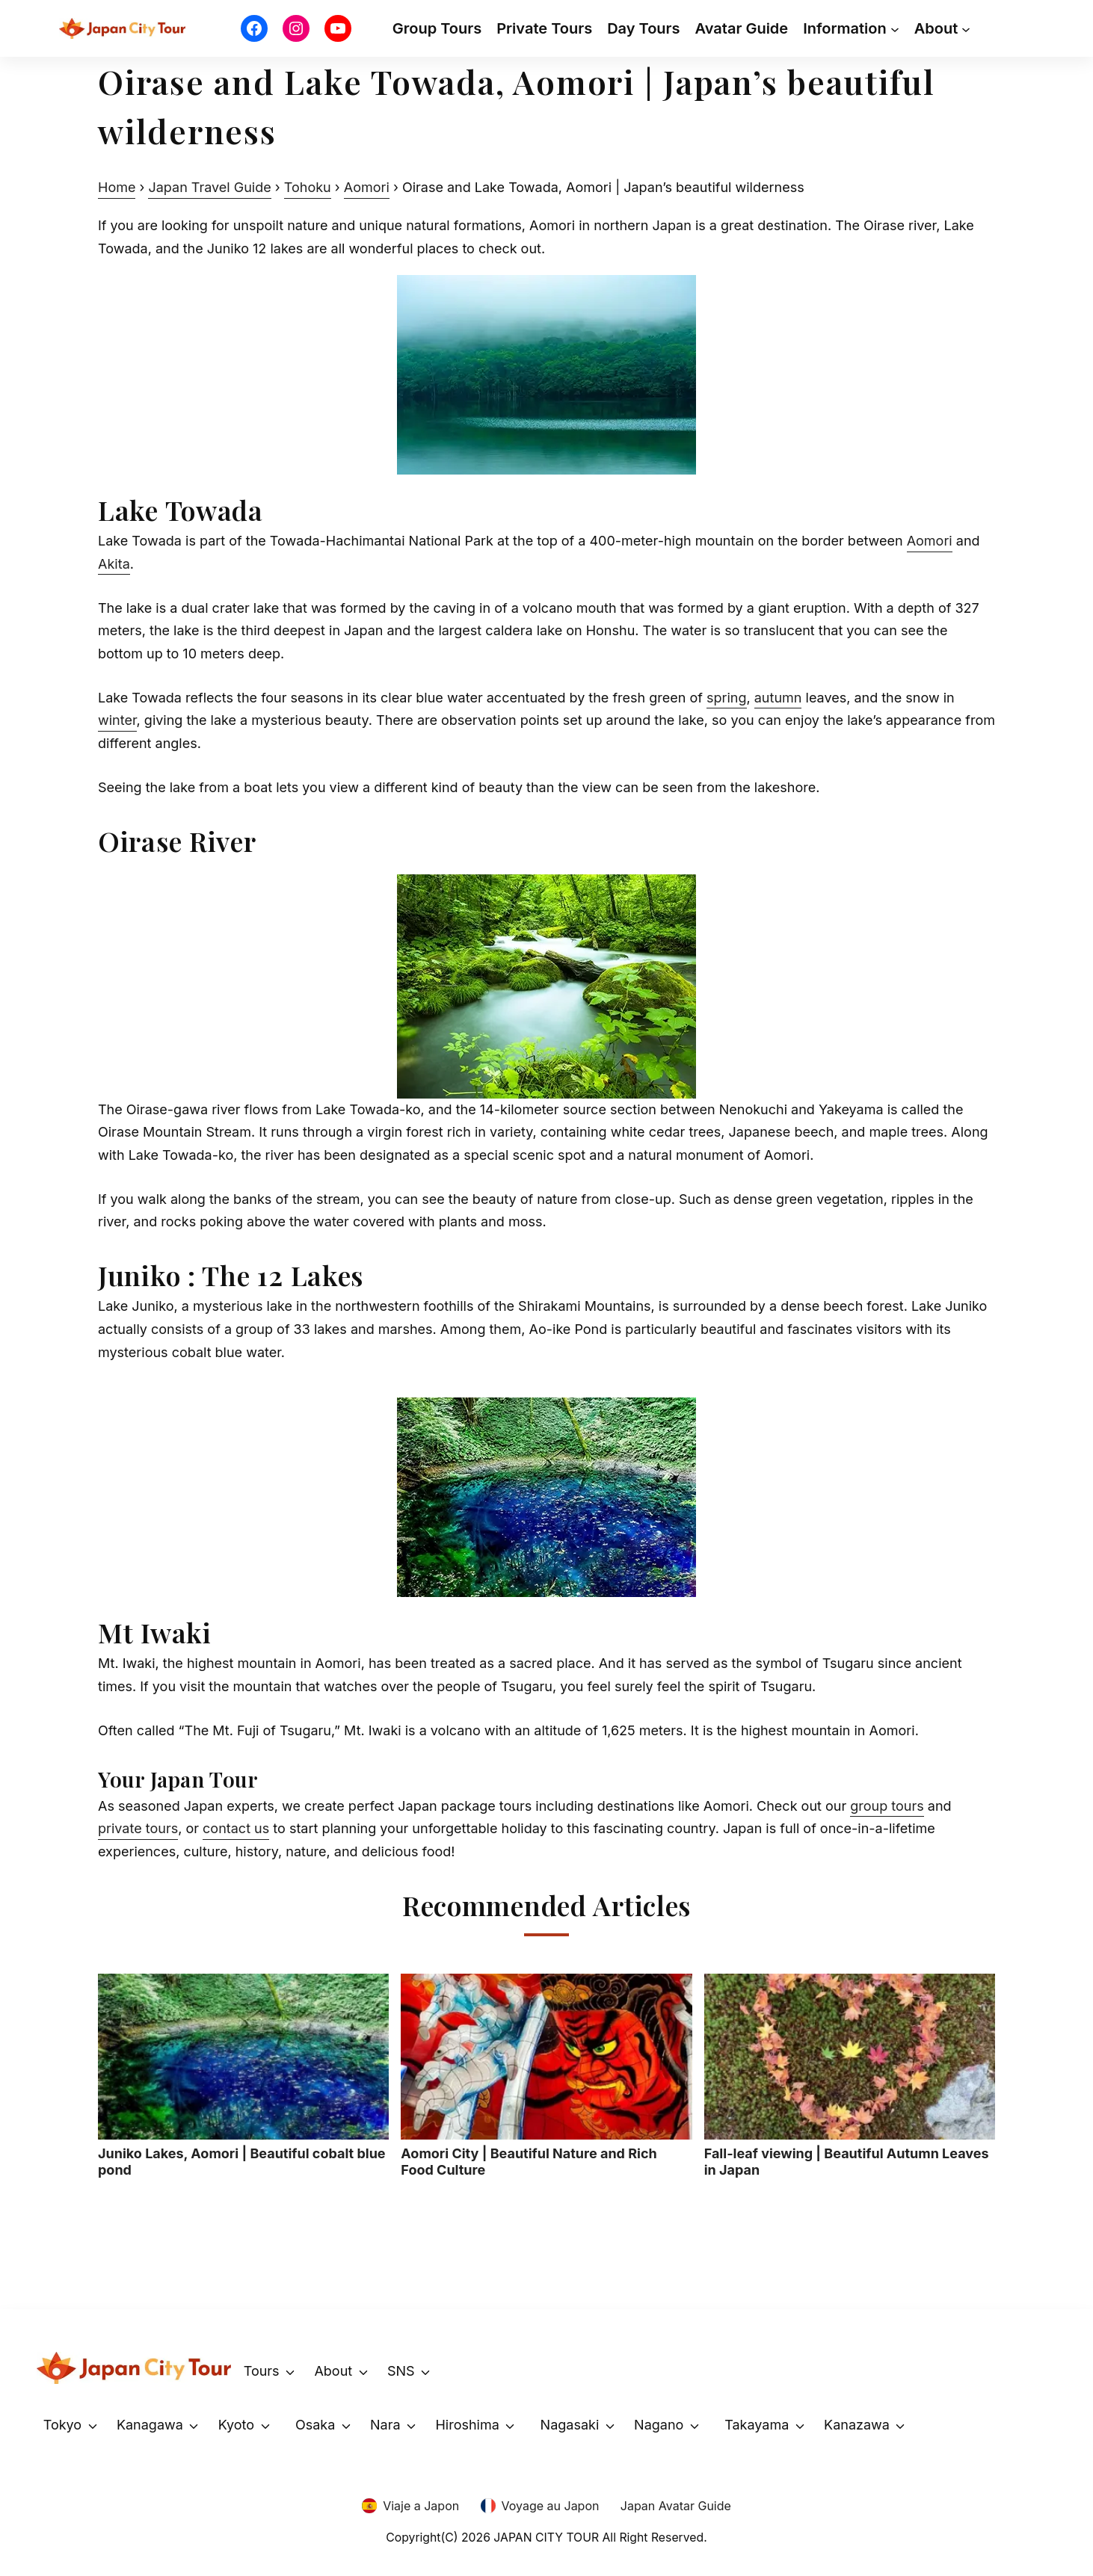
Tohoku (307, 187)
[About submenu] (965, 28)
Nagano (658, 2425)
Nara (385, 2425)
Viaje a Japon (421, 2505)
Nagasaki (570, 2425)
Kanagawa (150, 2425)
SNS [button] (401, 2371)
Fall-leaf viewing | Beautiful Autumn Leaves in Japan (849, 2076)
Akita (114, 564)
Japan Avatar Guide (676, 2505)
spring (726, 697)
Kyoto (236, 2425)
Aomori (367, 187)
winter (117, 720)
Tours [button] (262, 2371)
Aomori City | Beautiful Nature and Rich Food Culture (546, 2076)
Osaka (315, 2425)
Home (116, 187)
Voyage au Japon (551, 2505)
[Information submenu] (894, 28)
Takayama (756, 2425)
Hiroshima (467, 2425)
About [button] (333, 2371)
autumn (778, 697)
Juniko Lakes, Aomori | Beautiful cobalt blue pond (243, 2076)
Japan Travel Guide (209, 187)
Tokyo (62, 2425)
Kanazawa (857, 2425)
